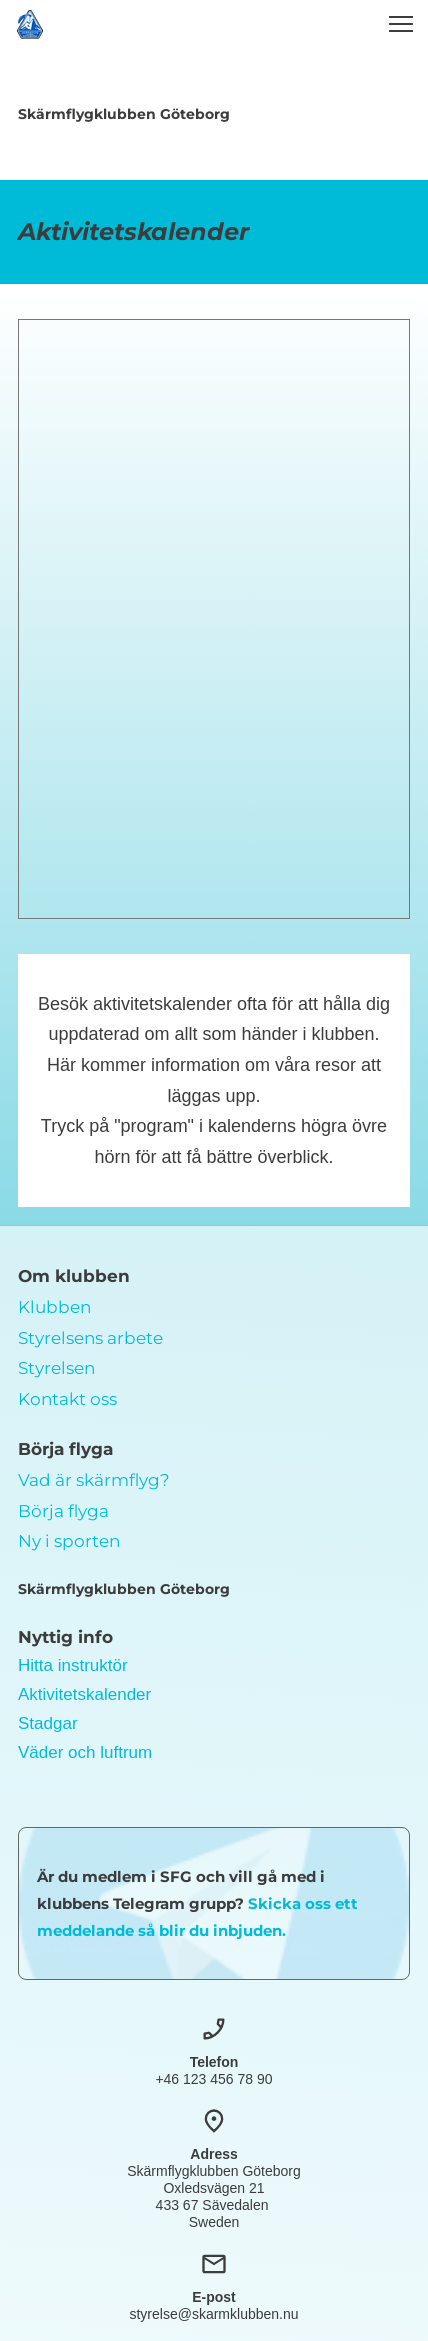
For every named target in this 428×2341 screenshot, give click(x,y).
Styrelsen (56, 1368)
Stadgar (48, 1723)
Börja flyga (63, 1511)
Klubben (54, 1307)
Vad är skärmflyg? (94, 1480)
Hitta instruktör (73, 1665)
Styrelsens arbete (90, 1338)
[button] (401, 24)
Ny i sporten (69, 1541)
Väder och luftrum (85, 1752)
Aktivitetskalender (84, 1694)
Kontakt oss (67, 1399)
